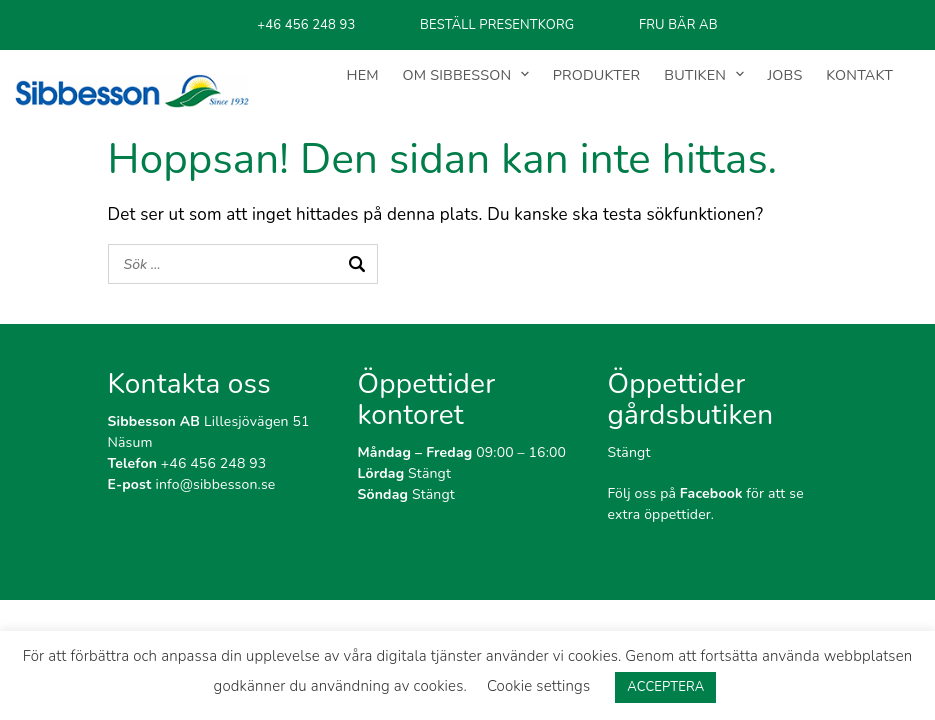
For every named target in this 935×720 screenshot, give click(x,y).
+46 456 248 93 (187, 463)
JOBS (785, 75)
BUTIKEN (695, 75)
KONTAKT (859, 75)
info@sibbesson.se (192, 484)
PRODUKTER (597, 75)
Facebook (711, 493)
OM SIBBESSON (457, 75)
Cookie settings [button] (538, 686)
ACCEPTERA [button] (665, 687)
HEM (363, 75)
